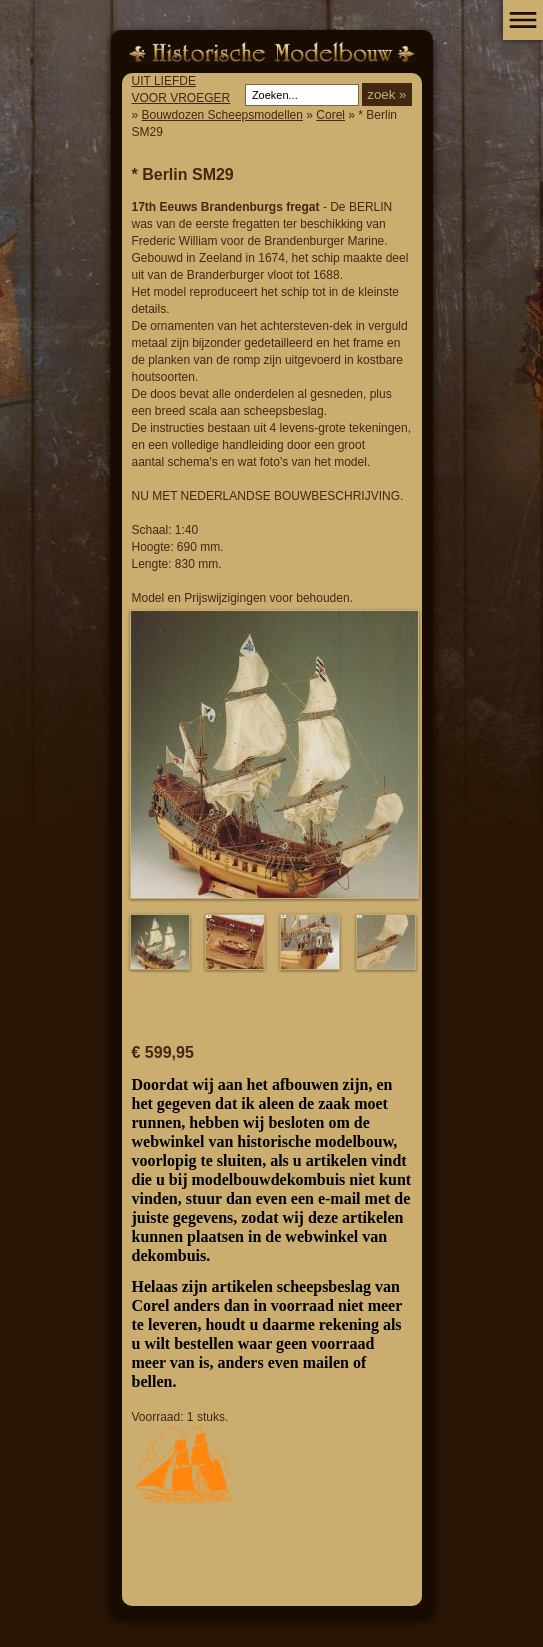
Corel (330, 115)
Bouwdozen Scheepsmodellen (222, 115)
